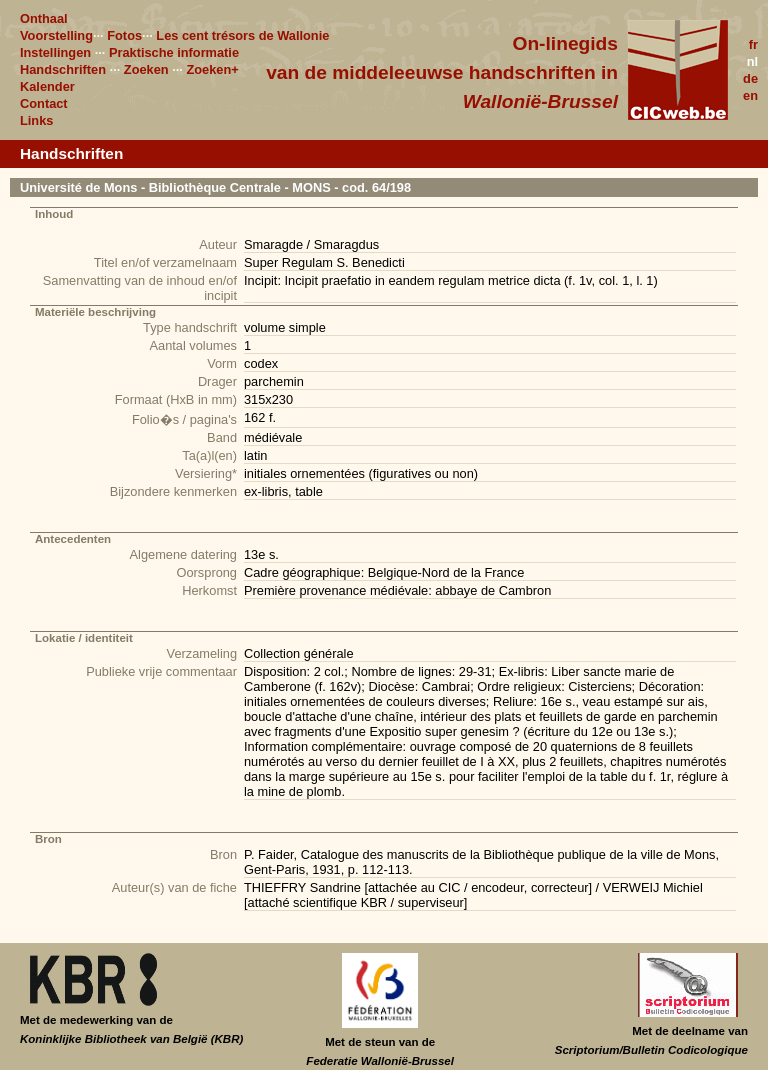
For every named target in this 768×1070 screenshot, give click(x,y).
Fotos (124, 35)
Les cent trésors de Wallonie (242, 35)
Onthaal (44, 18)
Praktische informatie (174, 52)
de (750, 78)
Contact (44, 103)
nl (752, 61)
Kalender (47, 86)
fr (753, 44)
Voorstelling (56, 35)
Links (36, 120)
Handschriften (63, 69)
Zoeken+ (212, 69)
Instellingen (55, 52)
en (750, 95)
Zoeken (146, 69)
